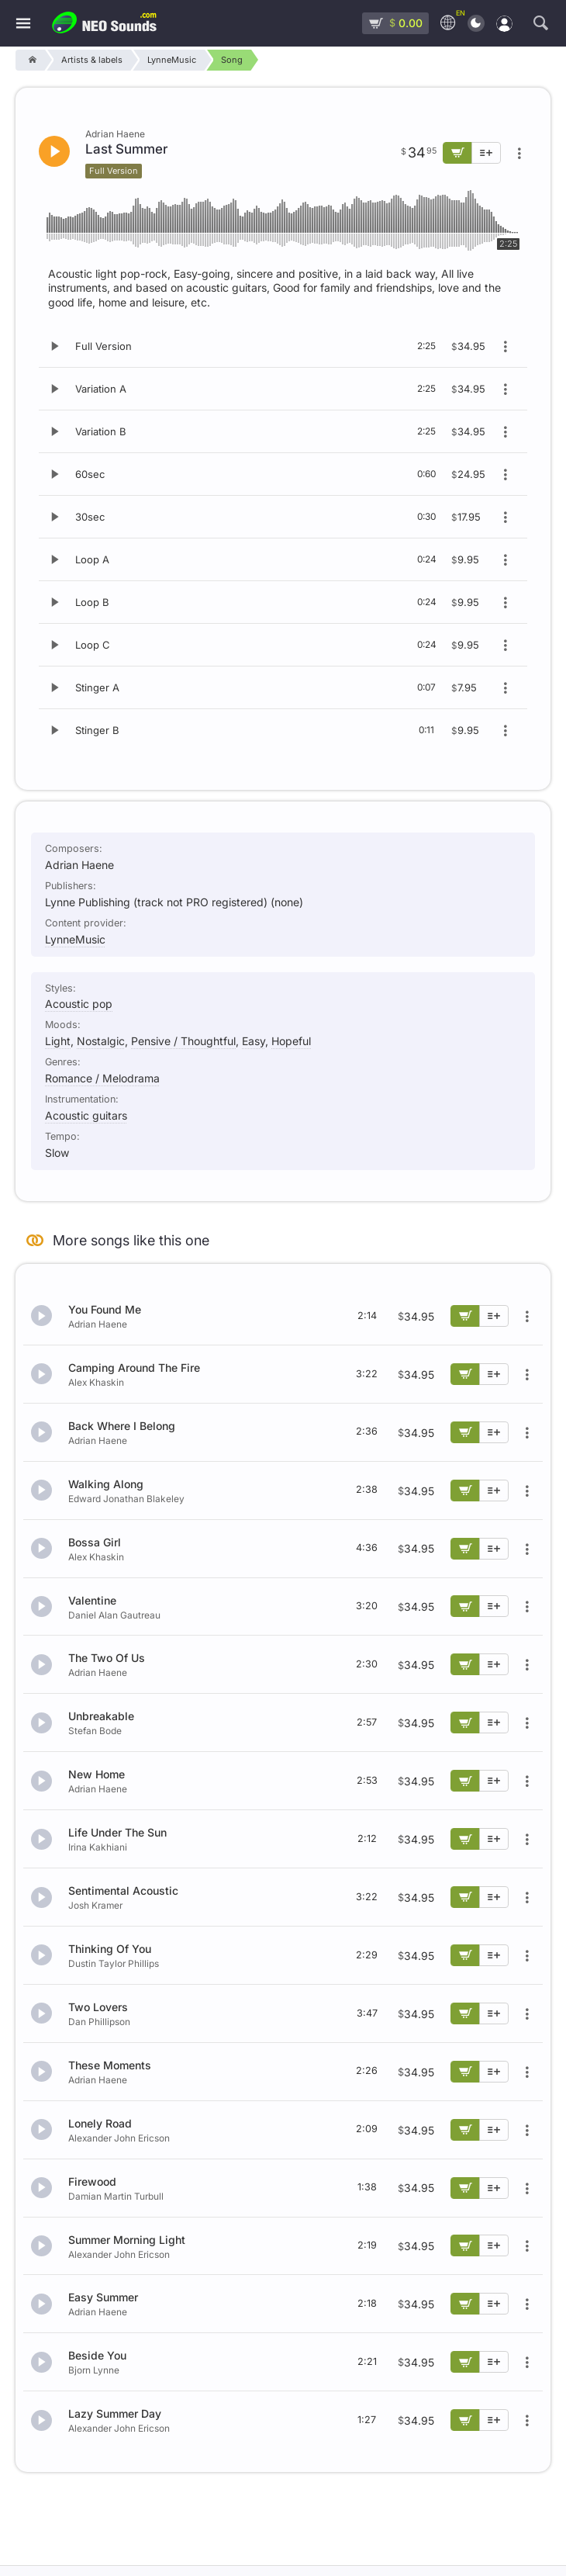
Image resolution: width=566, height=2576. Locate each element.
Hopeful (291, 1040)
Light (58, 1040)
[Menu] (23, 24)
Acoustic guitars (86, 1115)
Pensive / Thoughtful (183, 1040)
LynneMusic (75, 939)
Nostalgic (101, 1040)
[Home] (30, 60)
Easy (253, 1040)
